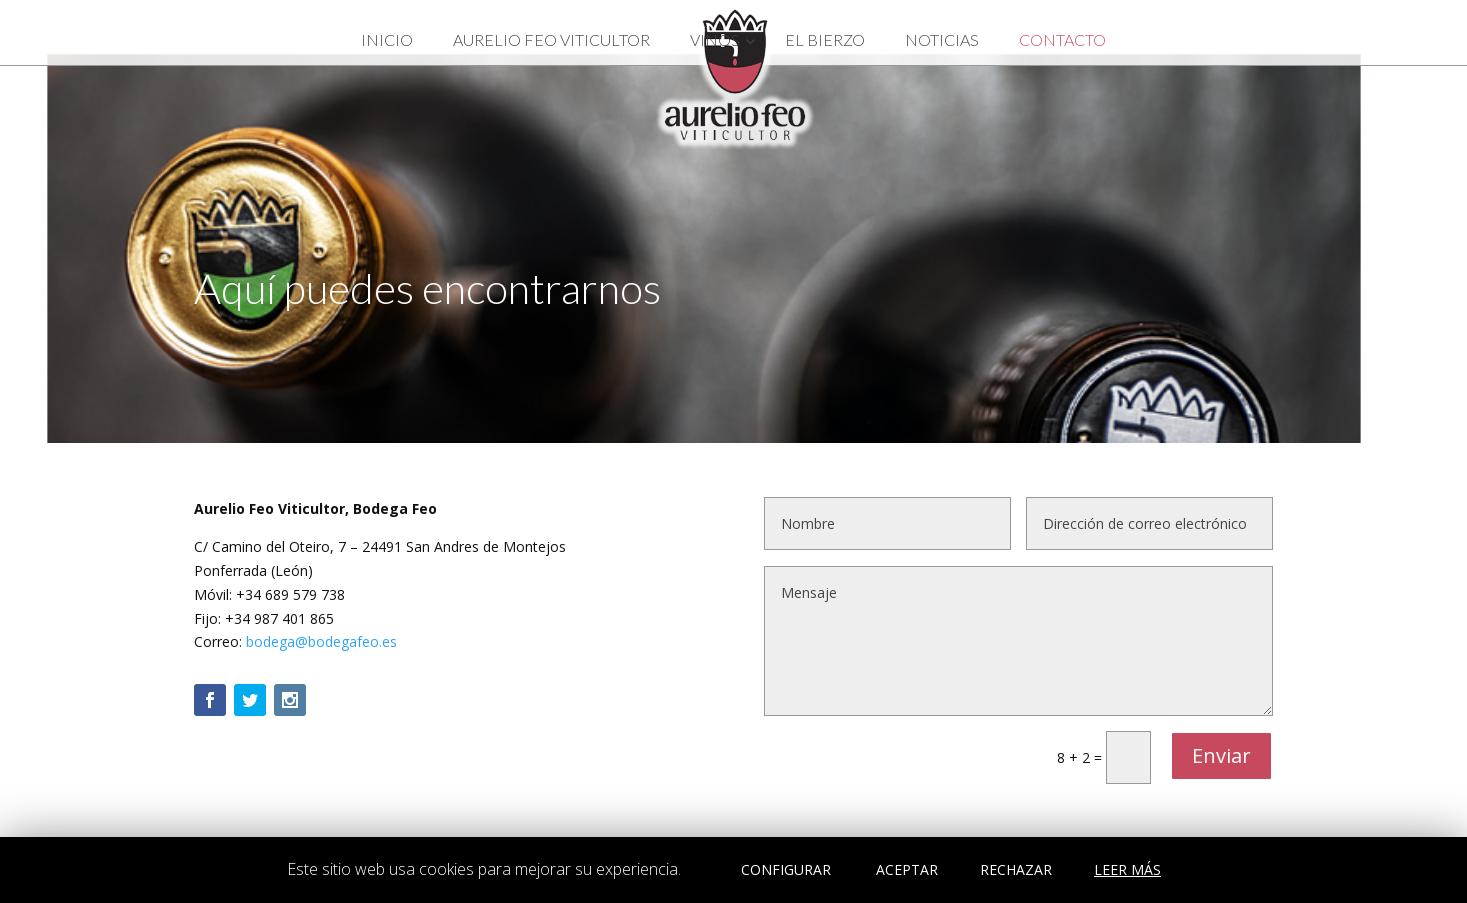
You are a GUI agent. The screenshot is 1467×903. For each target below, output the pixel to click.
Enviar (1221, 755)
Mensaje (1019, 641)
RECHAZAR (1016, 869)
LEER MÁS (1127, 869)
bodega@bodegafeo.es (321, 641)
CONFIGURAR (786, 869)
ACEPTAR (907, 869)
